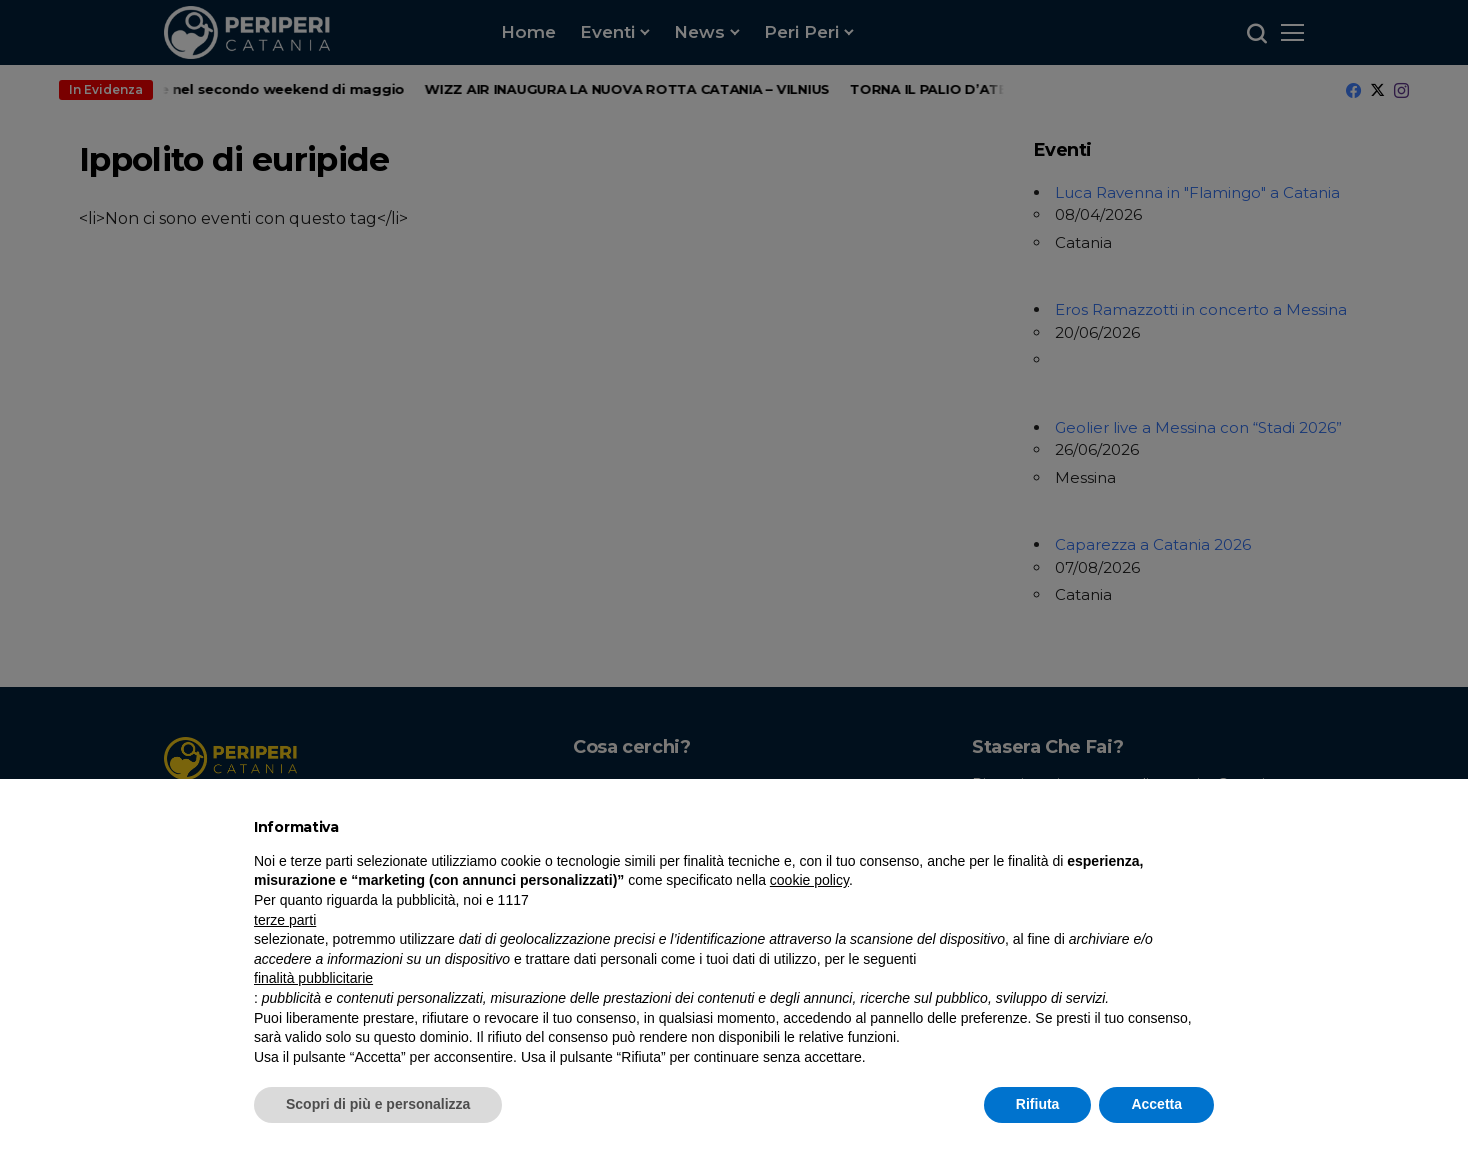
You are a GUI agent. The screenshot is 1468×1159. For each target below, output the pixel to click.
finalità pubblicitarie (313, 978)
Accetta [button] (1156, 1104)
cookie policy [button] (809, 880)
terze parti (285, 920)
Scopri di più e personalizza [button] (378, 1104)
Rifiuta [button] (1038, 1104)
